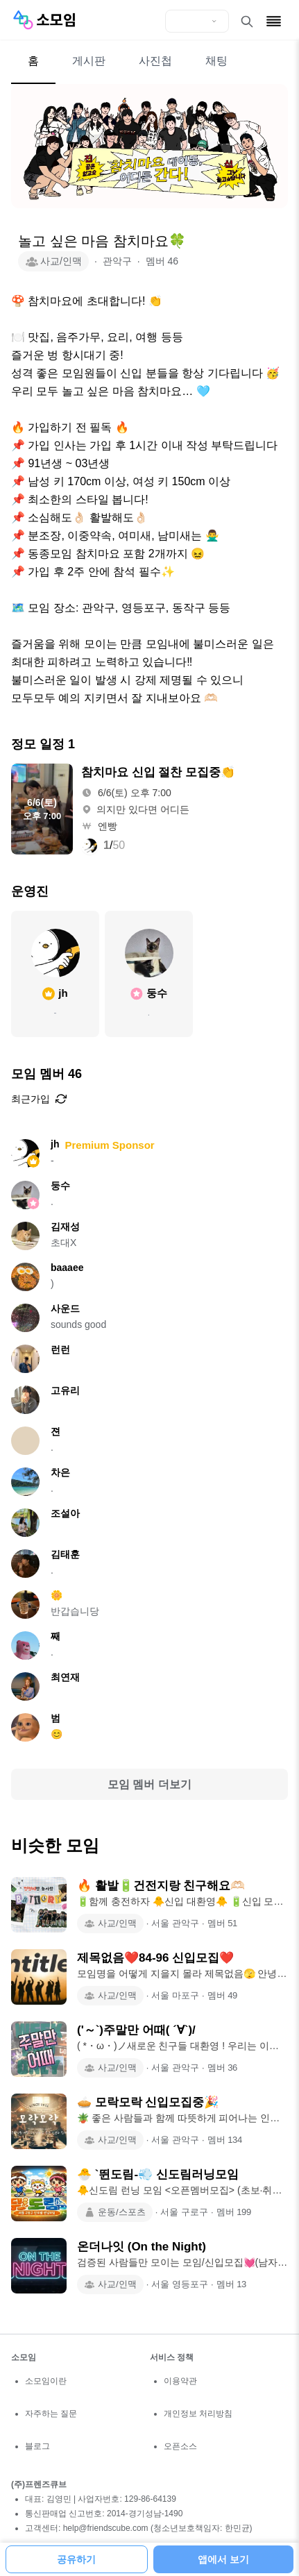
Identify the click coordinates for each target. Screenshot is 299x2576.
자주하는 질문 (51, 2413)
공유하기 (76, 2559)
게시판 (88, 61)
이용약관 (180, 2381)
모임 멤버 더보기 (149, 1784)
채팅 (216, 61)
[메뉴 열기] (273, 21)
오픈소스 (180, 2446)
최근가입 (39, 1098)
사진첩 (155, 61)
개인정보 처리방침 (198, 2413)
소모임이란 (46, 2381)
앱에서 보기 (223, 2559)
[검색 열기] (247, 21)
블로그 (37, 2446)
